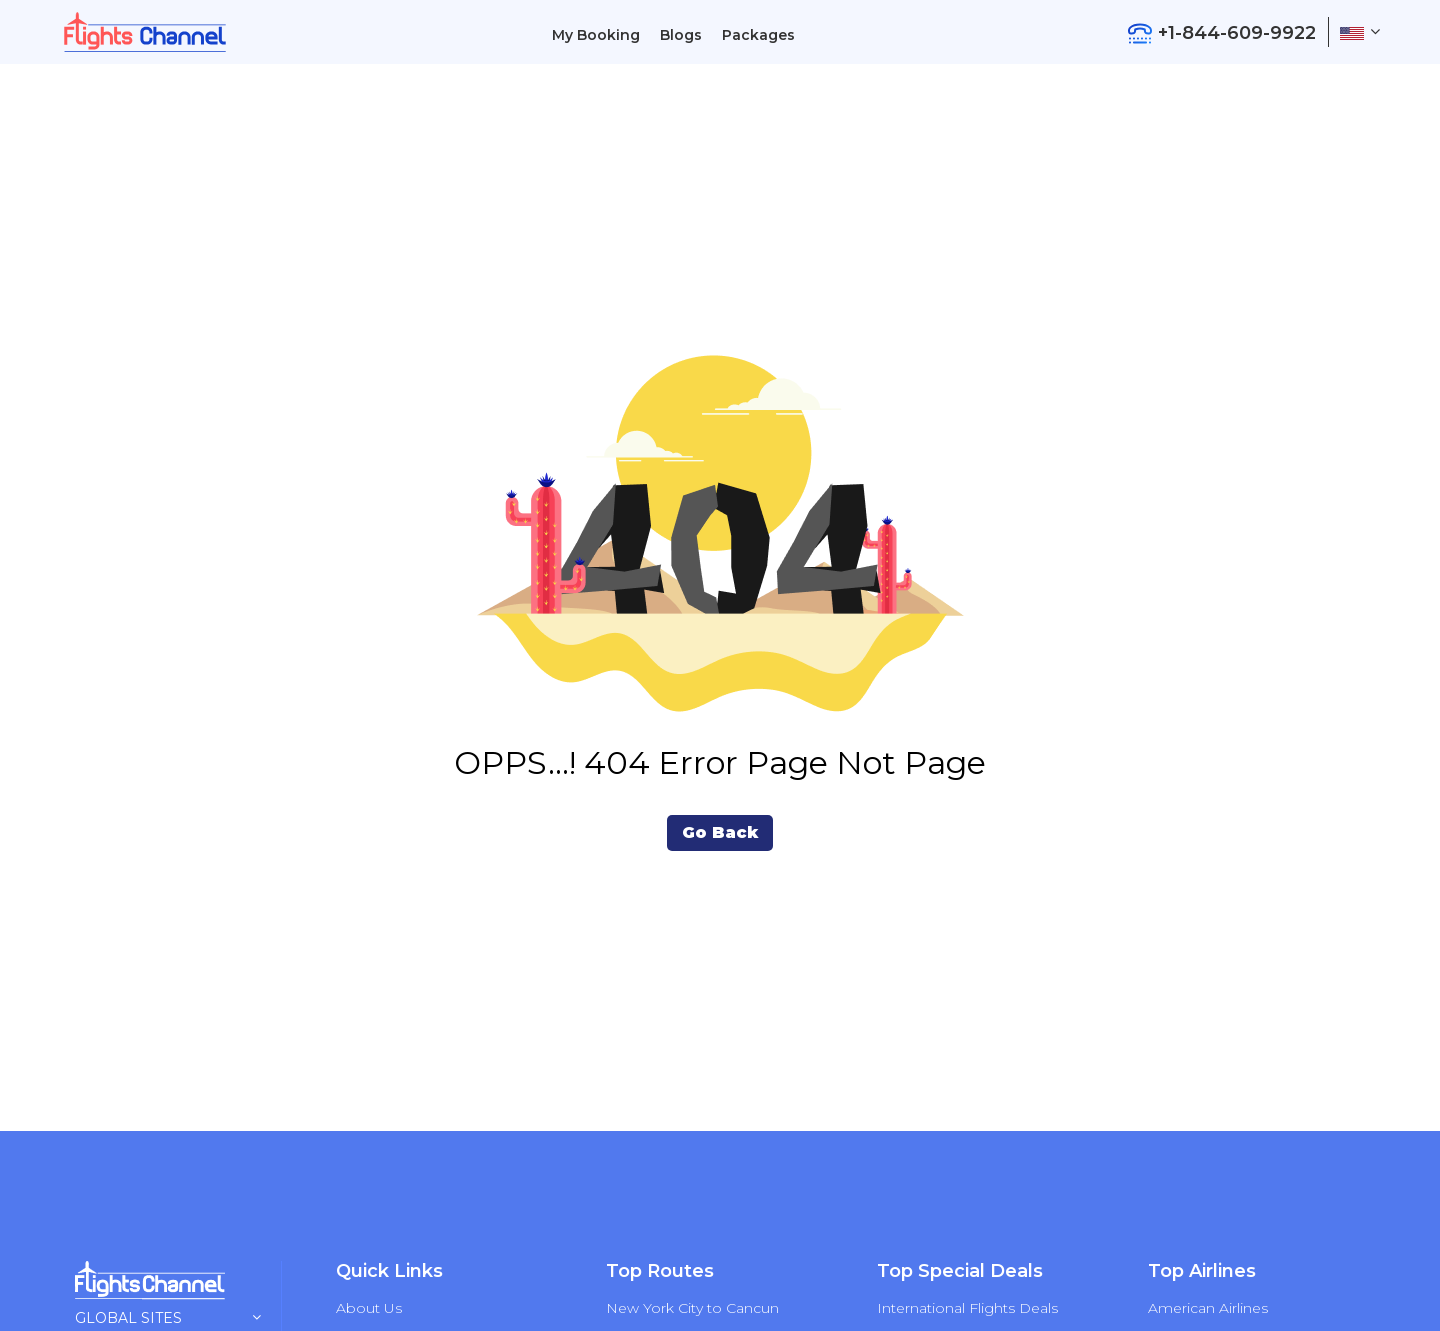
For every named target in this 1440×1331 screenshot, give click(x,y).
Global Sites (168, 1318)
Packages (758, 35)
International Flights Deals (967, 1308)
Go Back (720, 832)
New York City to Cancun (692, 1308)
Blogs (681, 35)
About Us (369, 1308)
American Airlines (1208, 1308)
